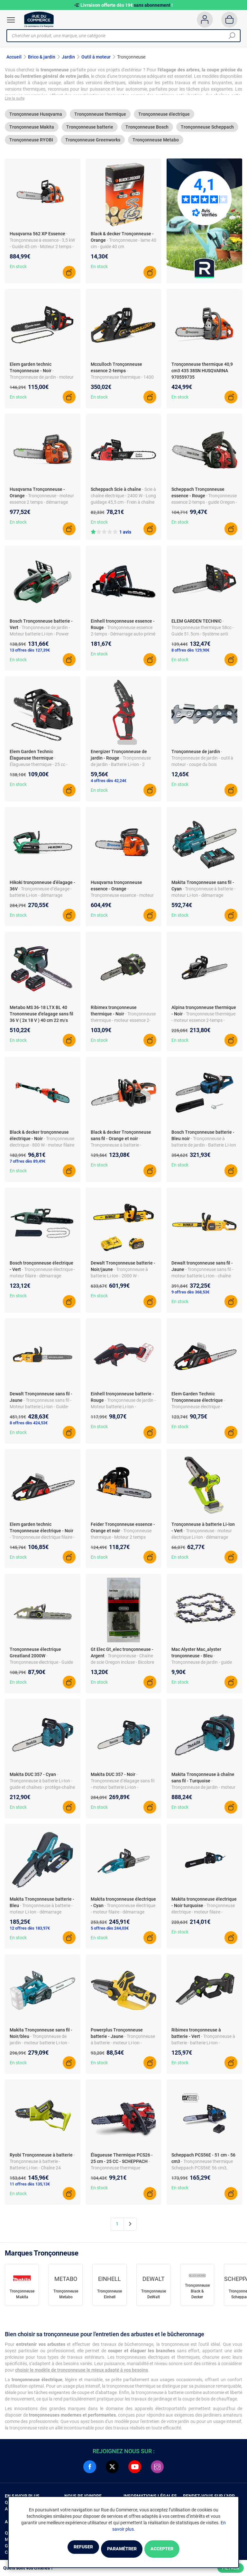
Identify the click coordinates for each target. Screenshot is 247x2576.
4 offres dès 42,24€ (108, 784)
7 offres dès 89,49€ (27, 1165)
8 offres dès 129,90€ (190, 653)
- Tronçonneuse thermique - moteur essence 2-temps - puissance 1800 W (203, 1024)
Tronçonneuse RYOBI (31, 143)
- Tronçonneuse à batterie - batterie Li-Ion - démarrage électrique (203, 2047)
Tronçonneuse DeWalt (153, 2297)
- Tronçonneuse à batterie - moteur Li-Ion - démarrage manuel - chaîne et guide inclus (41, 1916)
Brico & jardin (41, 56)
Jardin (68, 56)
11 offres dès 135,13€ (30, 2187)
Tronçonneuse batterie (89, 130)
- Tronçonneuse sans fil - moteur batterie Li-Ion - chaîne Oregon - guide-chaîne (202, 1280)
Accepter (178, 2549)
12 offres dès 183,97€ (30, 1932)
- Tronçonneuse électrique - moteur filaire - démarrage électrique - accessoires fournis (123, 1916)
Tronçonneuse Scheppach (207, 130)
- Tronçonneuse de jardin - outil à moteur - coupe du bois (202, 762)
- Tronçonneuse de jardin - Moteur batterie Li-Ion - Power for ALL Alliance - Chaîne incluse (41, 637)
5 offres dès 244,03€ (110, 1932)
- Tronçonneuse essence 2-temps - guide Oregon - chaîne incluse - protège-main (204, 506)
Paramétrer (121, 2549)
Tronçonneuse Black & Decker (197, 2295)
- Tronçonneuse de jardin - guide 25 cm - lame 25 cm (201, 1666)
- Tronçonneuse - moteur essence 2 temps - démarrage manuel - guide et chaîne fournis (42, 506)
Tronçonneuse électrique (164, 118)
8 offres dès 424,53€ (29, 1426)
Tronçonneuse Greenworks (92, 143)
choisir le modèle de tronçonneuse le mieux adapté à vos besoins (81, 2373)
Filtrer (230, 2568)
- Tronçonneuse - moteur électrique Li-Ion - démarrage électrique (201, 1541)
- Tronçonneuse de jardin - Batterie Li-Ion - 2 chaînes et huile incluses (121, 768)
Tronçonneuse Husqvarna (35, 118)
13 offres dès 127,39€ (30, 653)
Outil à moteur (96, 56)
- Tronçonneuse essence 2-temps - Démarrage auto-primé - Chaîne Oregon (123, 637)
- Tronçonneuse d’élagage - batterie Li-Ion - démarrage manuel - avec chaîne (41, 899)
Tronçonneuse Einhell (109, 2297)
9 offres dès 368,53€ (190, 1295)
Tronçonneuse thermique (100, 118)
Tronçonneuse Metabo (156, 143)
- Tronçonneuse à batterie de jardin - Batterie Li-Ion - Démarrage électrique (203, 1149)
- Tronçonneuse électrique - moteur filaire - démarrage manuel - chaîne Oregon (42, 1280)
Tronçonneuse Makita (31, 130)
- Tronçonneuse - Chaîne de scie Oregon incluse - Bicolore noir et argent (122, 1666)
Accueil (14, 56)
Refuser (67, 2549)
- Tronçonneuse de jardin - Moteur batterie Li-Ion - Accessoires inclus (123, 1410)
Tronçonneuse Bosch (147, 130)
